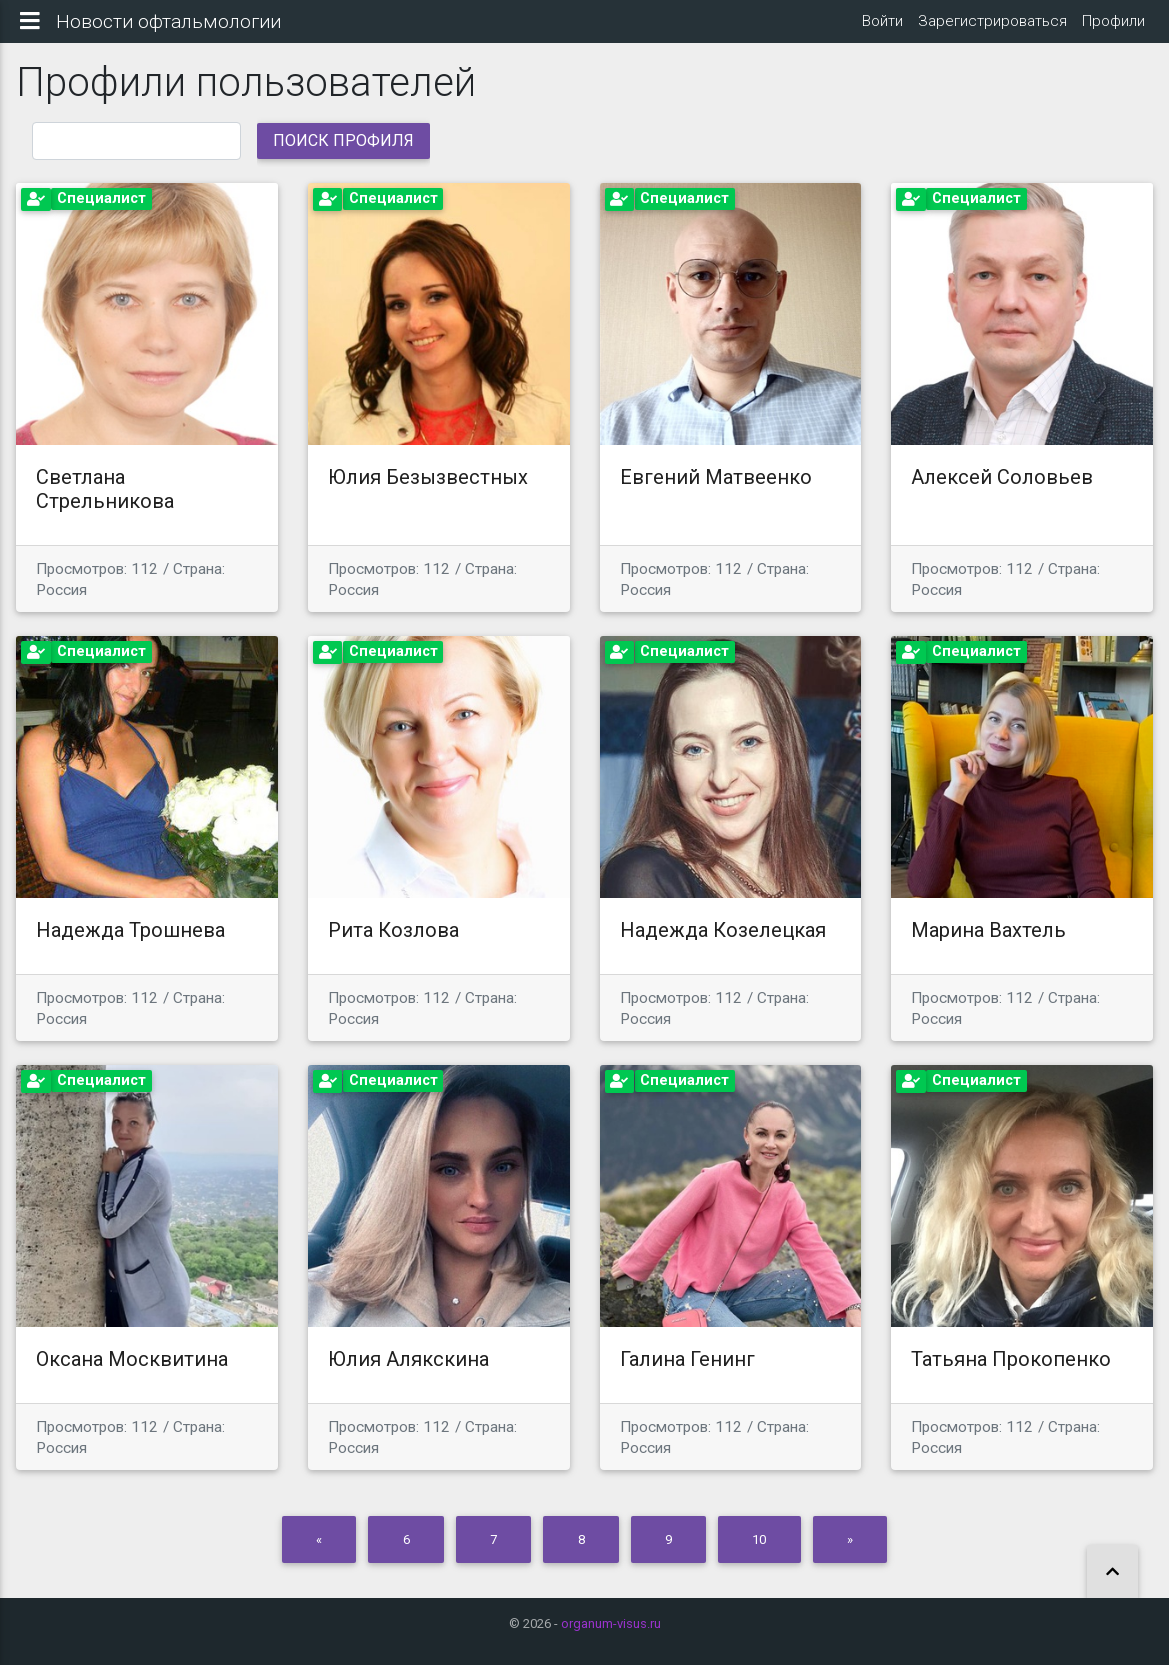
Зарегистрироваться (991, 29)
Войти (880, 29)
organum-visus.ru (611, 1623)
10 (759, 1555)
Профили (1113, 29)
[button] (1112, 1572)
